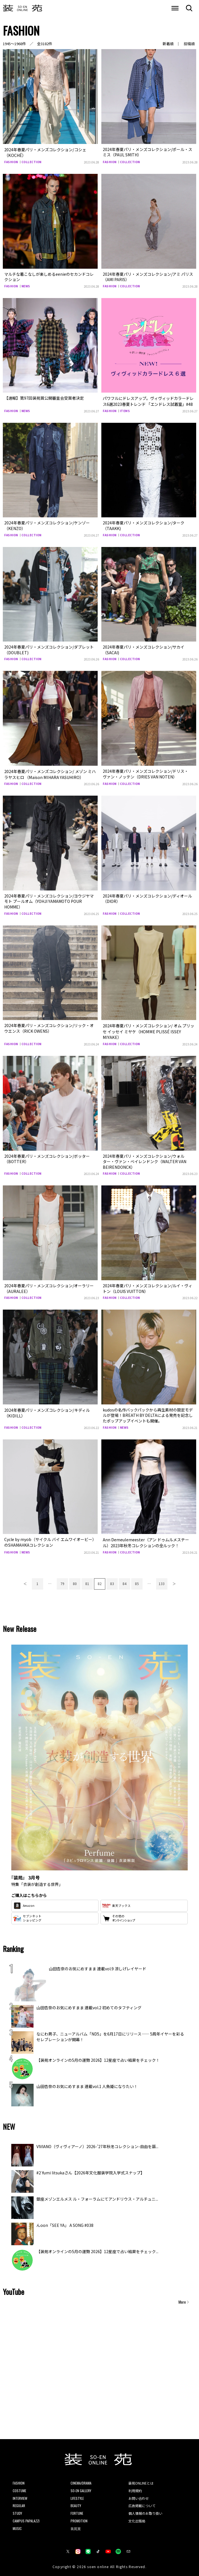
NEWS (25, 285)
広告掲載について (142, 2502)
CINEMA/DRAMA (81, 2479)
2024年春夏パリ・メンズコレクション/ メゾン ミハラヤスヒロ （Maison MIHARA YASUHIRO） (49, 772)
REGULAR (19, 2502)
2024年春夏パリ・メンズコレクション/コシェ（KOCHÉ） (45, 152)
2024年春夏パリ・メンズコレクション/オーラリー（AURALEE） (49, 1286)
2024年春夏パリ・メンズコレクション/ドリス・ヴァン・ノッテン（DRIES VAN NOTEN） (145, 772)
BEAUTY (76, 2502)
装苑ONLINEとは (141, 2479)
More (182, 2299)
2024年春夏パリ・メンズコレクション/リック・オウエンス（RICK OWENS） (49, 1026)
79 (62, 1580)
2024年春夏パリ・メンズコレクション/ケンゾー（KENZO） (47, 524)
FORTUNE (77, 2510)
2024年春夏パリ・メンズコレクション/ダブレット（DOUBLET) (49, 648)
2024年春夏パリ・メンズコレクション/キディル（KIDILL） (46, 1410)
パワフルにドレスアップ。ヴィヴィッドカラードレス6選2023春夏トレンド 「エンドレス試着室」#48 (148, 400)
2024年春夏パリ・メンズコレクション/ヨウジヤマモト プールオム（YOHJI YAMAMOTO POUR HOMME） (49, 899)
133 (162, 1580)
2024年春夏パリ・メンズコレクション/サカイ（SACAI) (143, 648)
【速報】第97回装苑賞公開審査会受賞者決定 (44, 397)
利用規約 (135, 2487)
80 (75, 1580)
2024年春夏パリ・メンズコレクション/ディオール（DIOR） (147, 897)
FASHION (11, 161)
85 (137, 1580)
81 (87, 1580)
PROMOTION (79, 2517)
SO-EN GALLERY (81, 2487)
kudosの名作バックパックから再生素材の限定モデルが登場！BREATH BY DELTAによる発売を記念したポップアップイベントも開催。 (148, 1412)
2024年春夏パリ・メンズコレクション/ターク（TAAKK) (143, 524)
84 (124, 1580)
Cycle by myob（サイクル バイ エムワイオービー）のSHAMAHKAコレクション (49, 1539)
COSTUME (19, 2487)
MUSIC (17, 2525)
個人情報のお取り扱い (145, 2510)
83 (112, 1580)
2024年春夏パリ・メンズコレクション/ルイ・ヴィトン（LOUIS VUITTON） (147, 1286)
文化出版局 (136, 2517)
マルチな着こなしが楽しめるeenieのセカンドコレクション (49, 276)
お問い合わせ (138, 2495)
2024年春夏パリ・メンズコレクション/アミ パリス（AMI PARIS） (148, 276)
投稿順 (189, 43)
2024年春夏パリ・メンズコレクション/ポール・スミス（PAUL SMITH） (147, 152)
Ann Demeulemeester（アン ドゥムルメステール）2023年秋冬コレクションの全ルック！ (148, 1539)
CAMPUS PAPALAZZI (26, 2517)
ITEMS (125, 410)
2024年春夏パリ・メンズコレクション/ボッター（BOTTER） (47, 1156)
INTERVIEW (20, 2495)
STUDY (17, 2510)
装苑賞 (76, 2525)
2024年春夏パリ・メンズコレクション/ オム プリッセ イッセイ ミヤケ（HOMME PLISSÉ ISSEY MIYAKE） (148, 1029)
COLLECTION (31, 161)
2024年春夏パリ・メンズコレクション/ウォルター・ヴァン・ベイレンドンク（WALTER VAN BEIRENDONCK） (144, 1159)
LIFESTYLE (77, 2495)
